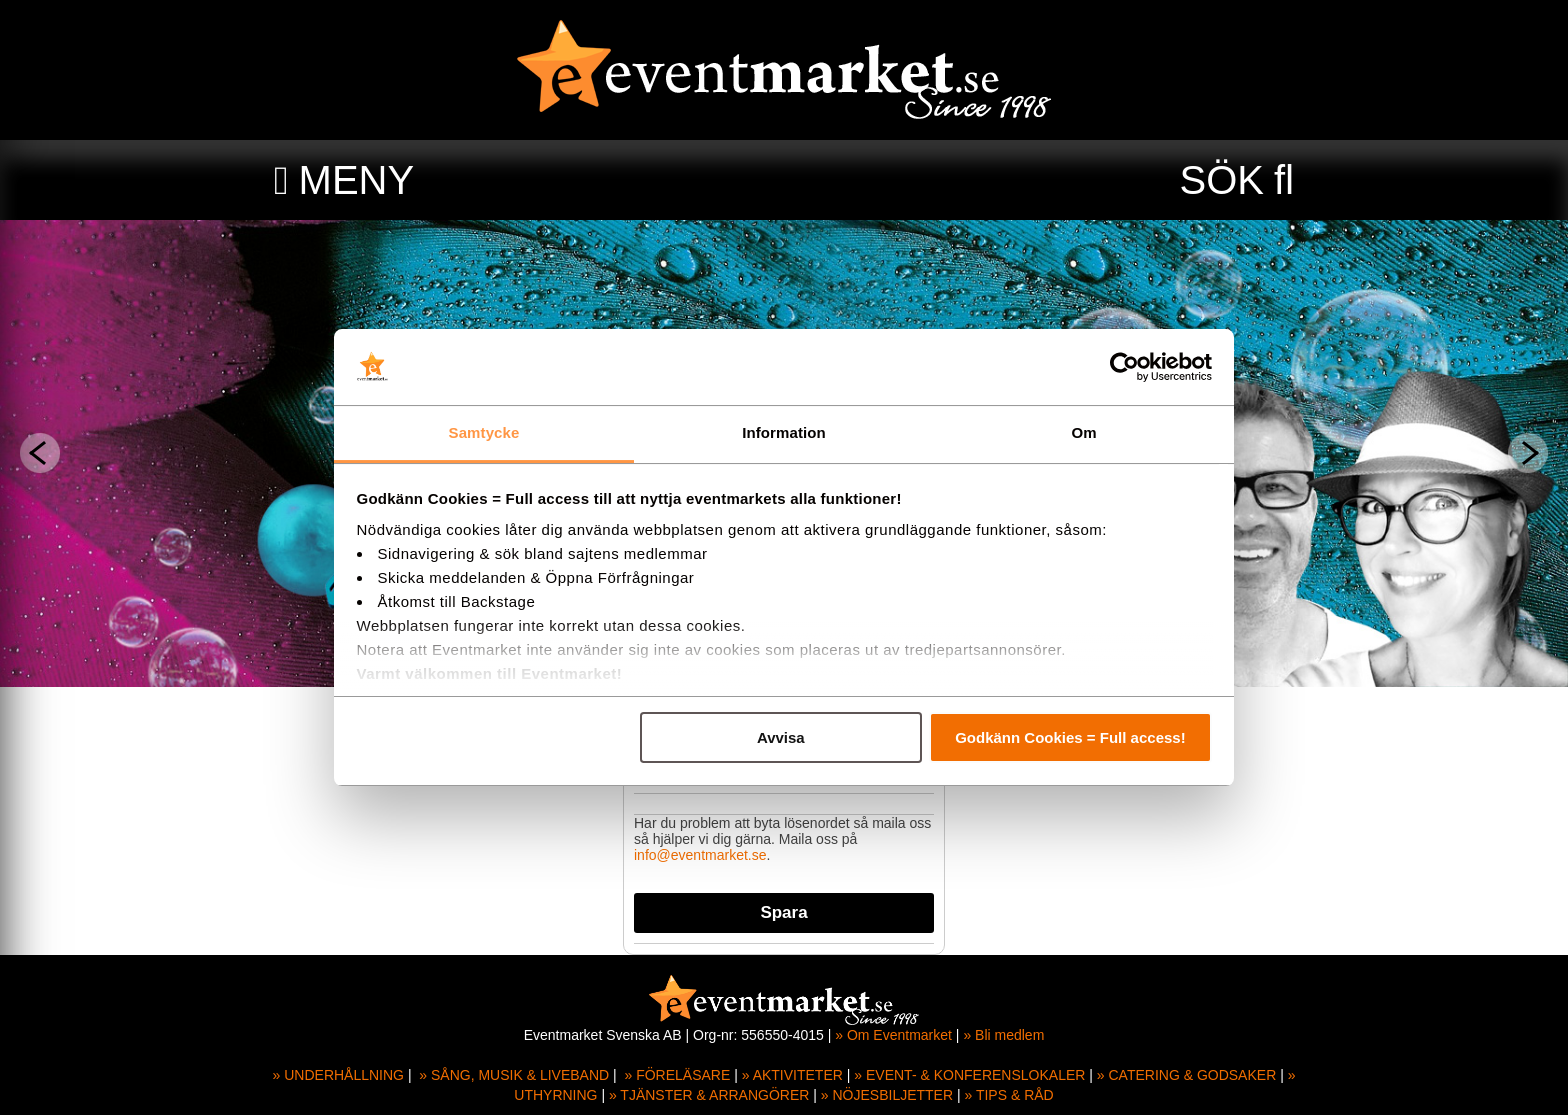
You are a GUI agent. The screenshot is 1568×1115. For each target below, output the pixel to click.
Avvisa (781, 737)
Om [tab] (1083, 432)
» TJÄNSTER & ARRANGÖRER (709, 1095)
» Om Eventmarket (893, 1035)
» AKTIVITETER (792, 1075)
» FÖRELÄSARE (677, 1075)
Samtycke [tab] (484, 432)
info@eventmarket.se (700, 855)
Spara (783, 912)
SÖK (1222, 180)
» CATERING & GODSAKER (1186, 1075)
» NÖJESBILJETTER (887, 1095)
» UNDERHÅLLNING (338, 1075)
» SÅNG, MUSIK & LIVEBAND (514, 1075)
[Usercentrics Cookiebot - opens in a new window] (1124, 367)
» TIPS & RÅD (1009, 1095)
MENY (357, 180)
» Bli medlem (1003, 1035)
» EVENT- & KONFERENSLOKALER (969, 1075)
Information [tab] (784, 432)
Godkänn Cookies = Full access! (1070, 737)
